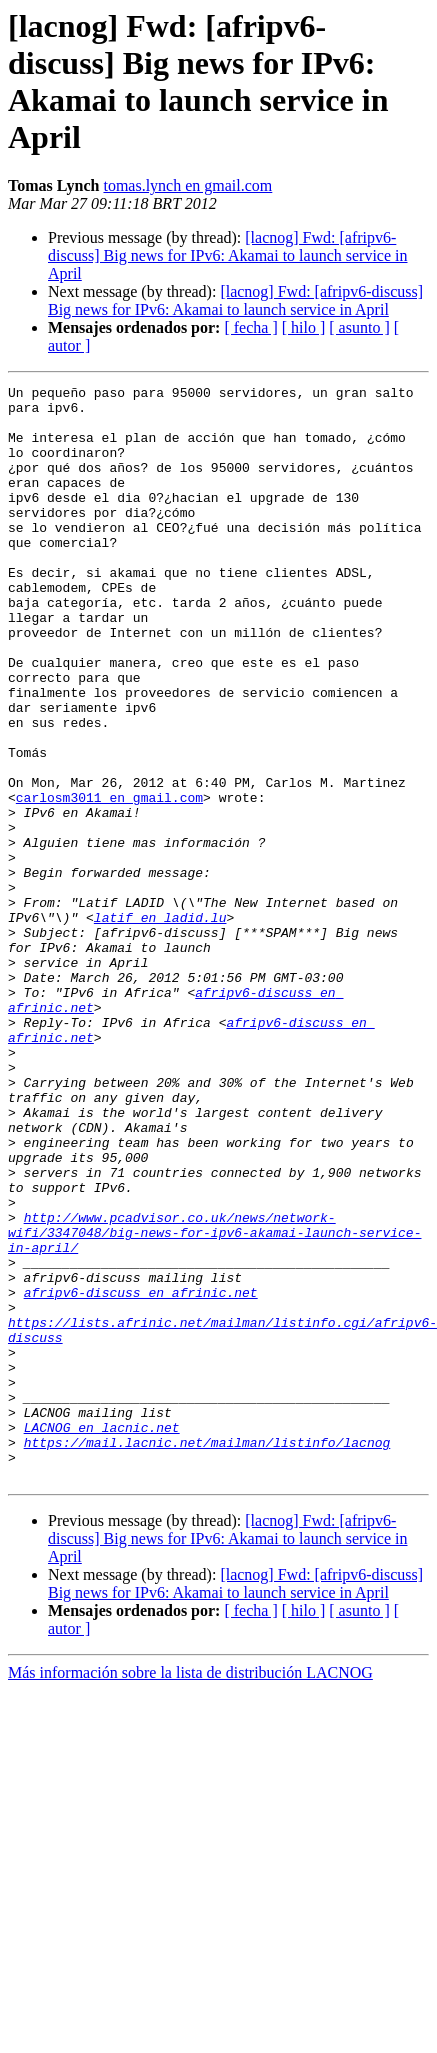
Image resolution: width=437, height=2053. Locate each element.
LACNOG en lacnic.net (102, 1637)
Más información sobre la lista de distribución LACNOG (190, 1891)
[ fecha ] (250, 327)
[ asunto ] (359, 327)
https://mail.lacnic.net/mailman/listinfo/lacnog (207, 1655)
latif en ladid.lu (160, 1025)
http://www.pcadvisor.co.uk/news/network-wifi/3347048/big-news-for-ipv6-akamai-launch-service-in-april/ (214, 1403)
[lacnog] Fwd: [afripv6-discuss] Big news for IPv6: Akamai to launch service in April (228, 255)
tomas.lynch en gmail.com (187, 185)
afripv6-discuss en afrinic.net (141, 1475)
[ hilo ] (304, 327)
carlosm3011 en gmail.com (109, 881)
